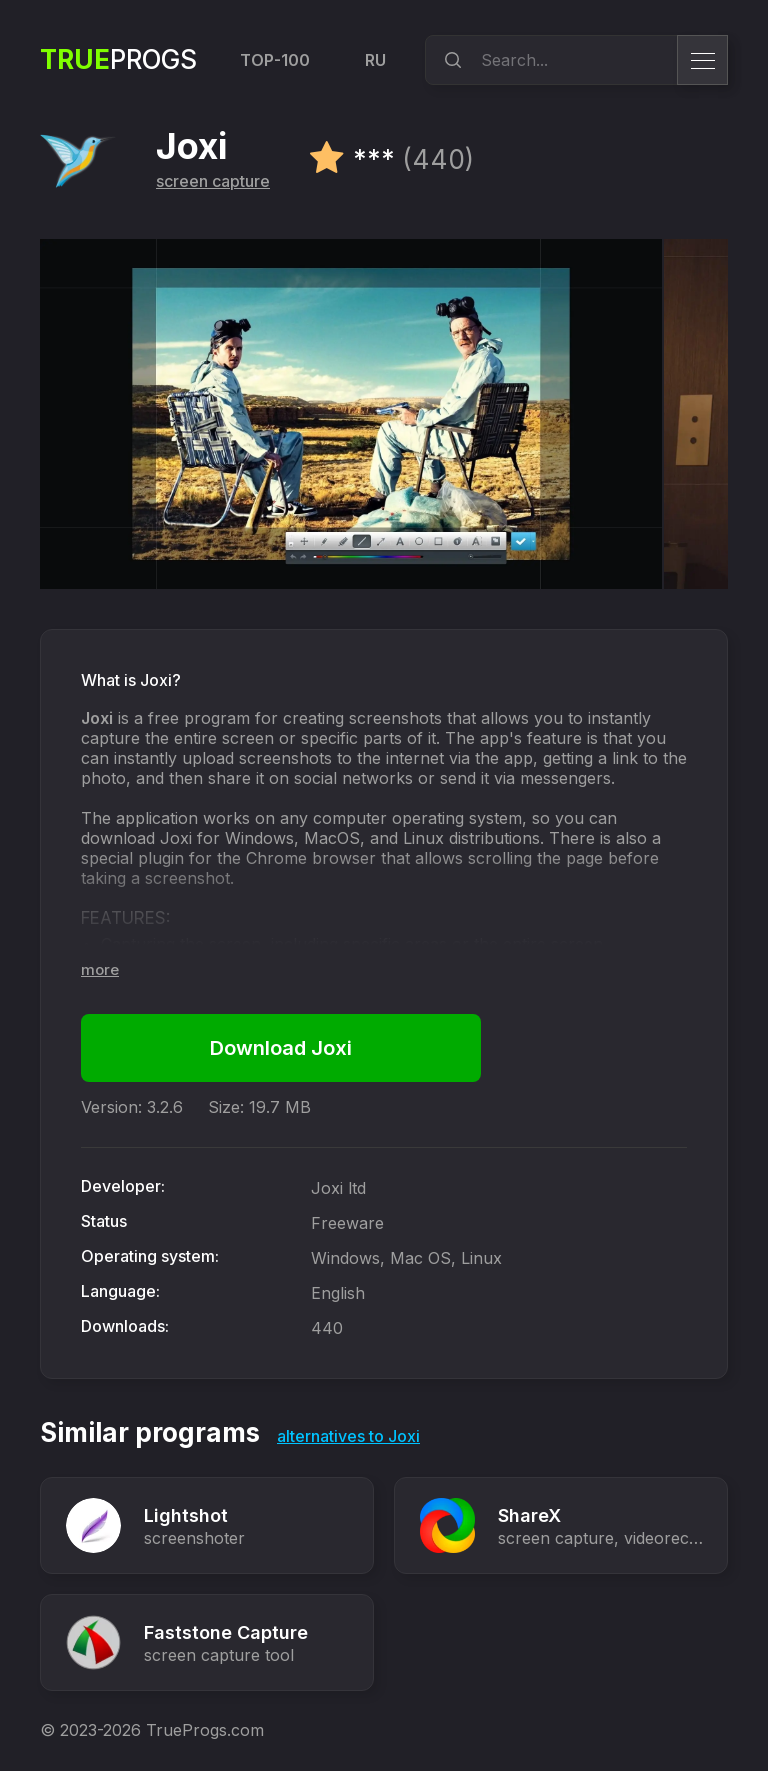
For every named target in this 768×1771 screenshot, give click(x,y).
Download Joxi (281, 1048)
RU (375, 60)
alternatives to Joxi (348, 1436)
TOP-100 (275, 60)
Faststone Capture (226, 1632)
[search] (450, 60)
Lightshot (186, 1515)
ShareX (529, 1515)
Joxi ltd (338, 1188)
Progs (118, 59)
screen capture (213, 181)
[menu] (702, 60)
